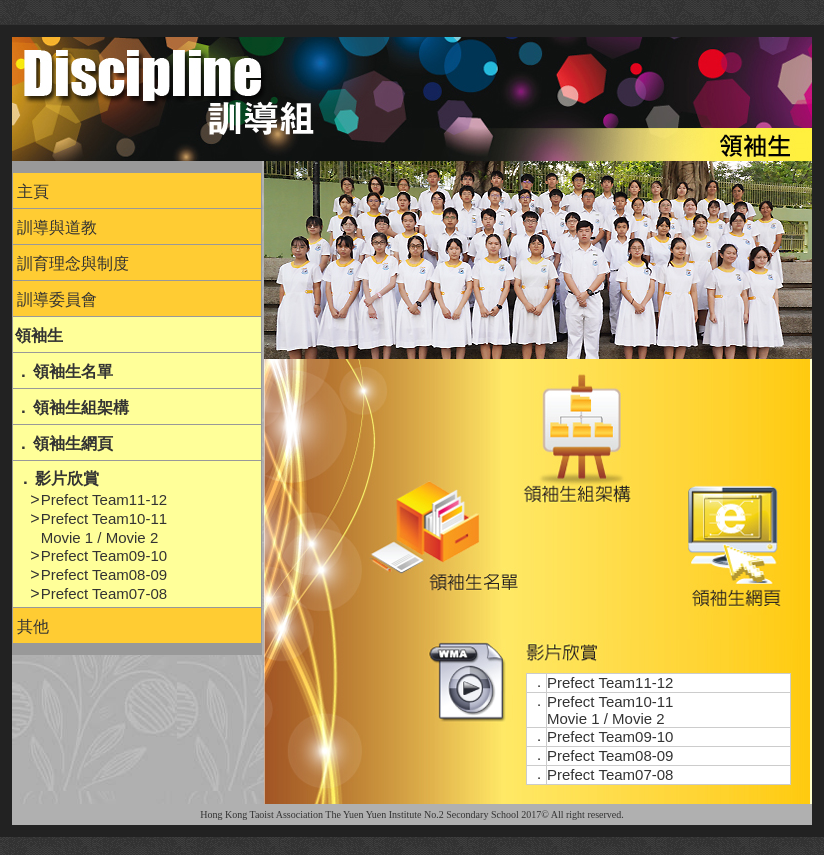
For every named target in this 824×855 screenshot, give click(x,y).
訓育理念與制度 (73, 263)
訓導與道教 (57, 227)
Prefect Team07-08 (104, 593)
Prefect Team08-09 (104, 574)
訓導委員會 (57, 299)
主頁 (33, 191)
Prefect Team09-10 (104, 555)
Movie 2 (132, 537)
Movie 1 (67, 537)
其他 (33, 626)
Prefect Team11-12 (104, 499)
